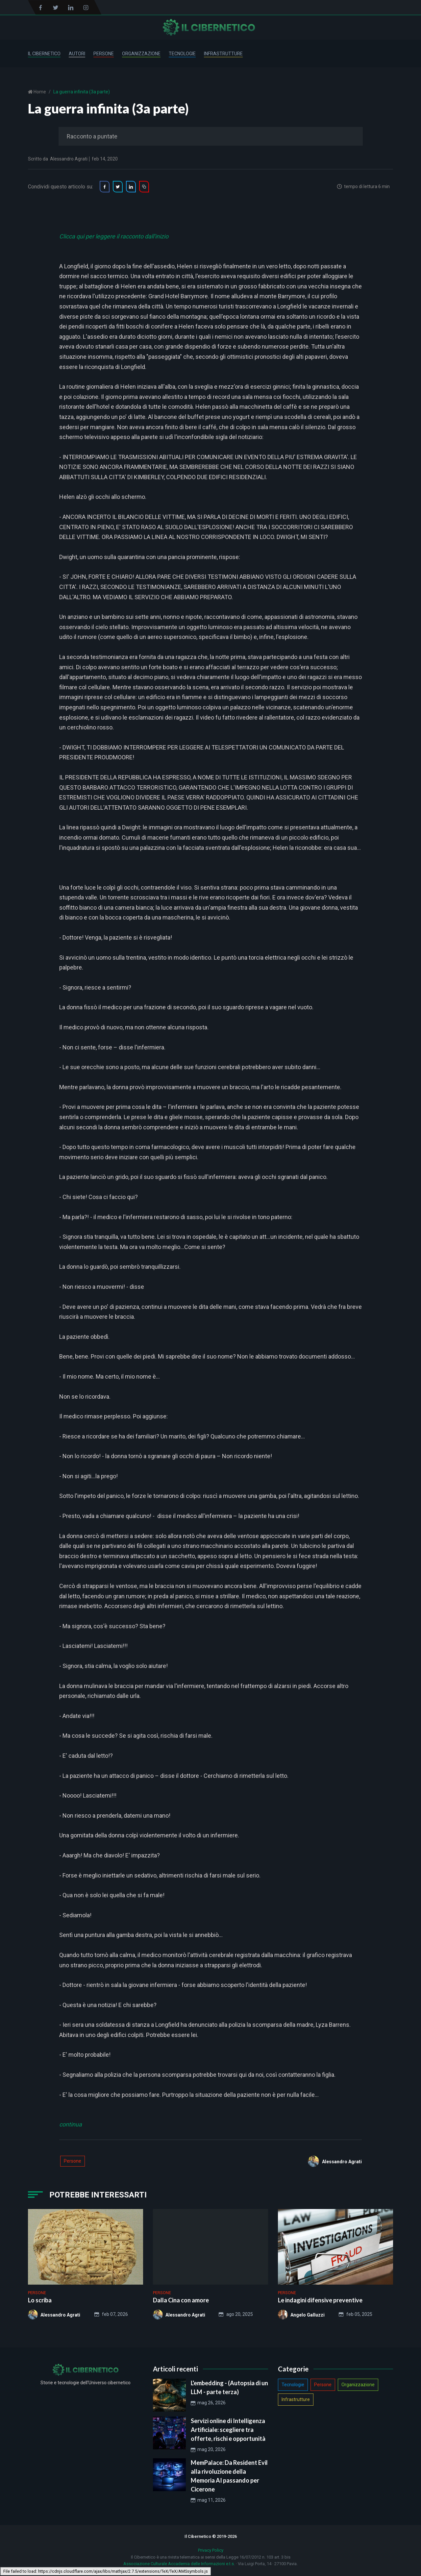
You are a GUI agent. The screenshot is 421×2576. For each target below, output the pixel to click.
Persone (103, 53)
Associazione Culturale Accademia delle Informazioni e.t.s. (179, 2564)
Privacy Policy (210, 2550)
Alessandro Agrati (68, 158)
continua (70, 2124)
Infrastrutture (223, 53)
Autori (77, 53)
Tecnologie (182, 53)
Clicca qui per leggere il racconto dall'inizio (113, 236)
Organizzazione (141, 53)
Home (39, 91)
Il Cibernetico (44, 53)
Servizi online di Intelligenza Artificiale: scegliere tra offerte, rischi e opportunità (228, 2429)
